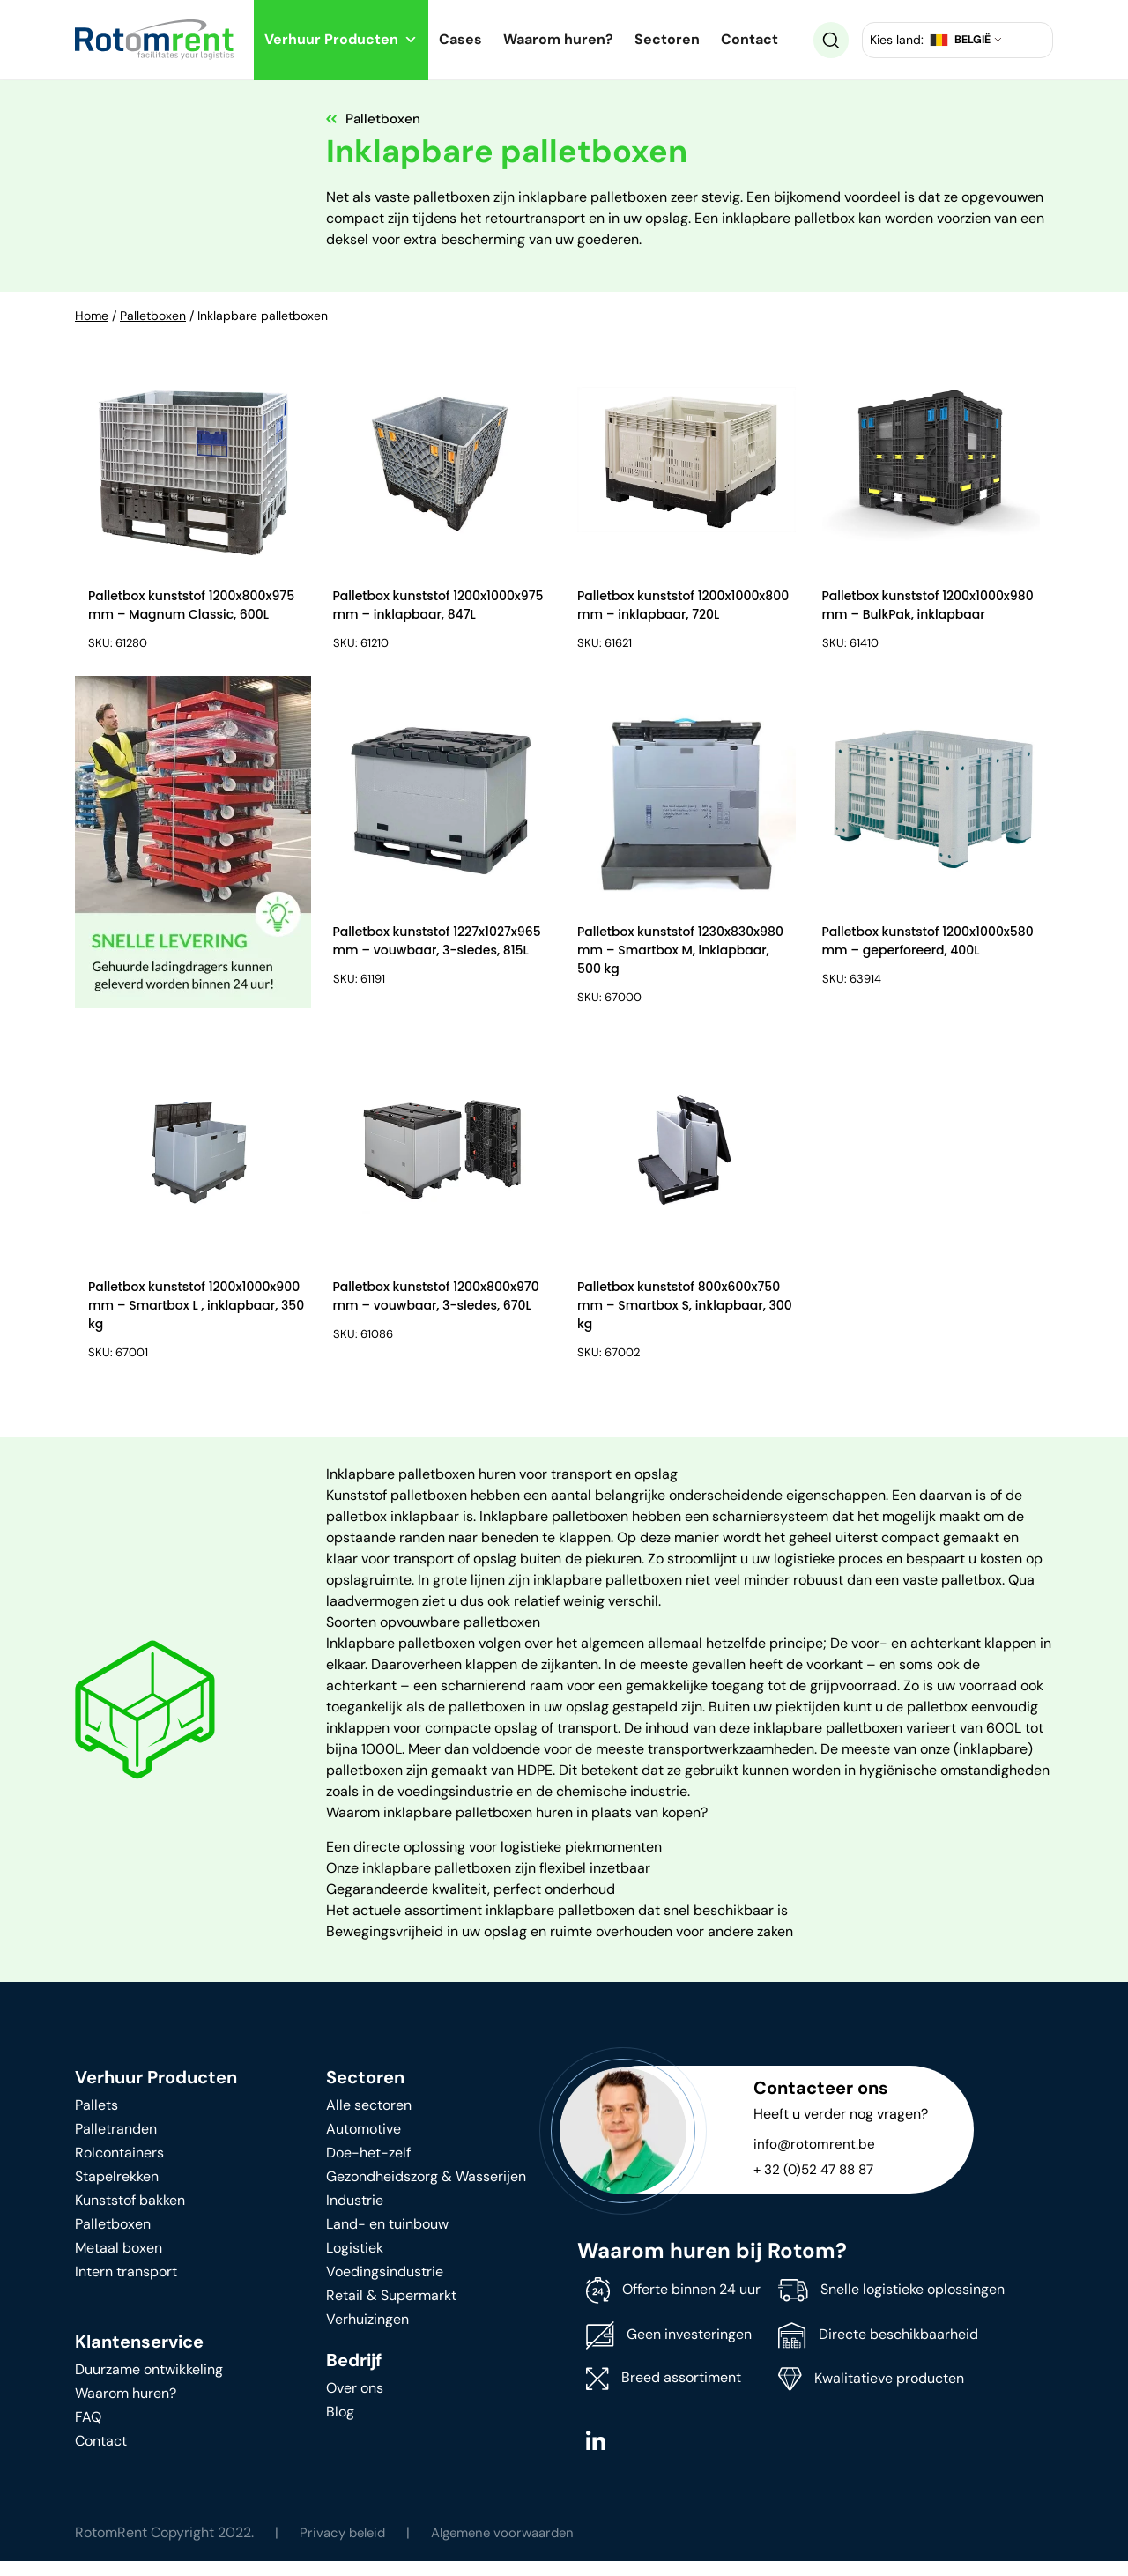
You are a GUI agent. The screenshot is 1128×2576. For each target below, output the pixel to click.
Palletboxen (153, 315)
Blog (340, 2426)
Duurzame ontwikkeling (149, 2384)
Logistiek (354, 2262)
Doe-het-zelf (368, 2167)
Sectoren (667, 39)
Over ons (354, 2403)
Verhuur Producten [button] (341, 39)
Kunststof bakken (130, 2215)
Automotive (363, 2143)
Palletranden (116, 2143)
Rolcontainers (119, 2167)
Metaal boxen (118, 2262)
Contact (749, 39)
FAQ (88, 2432)
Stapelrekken (117, 2191)
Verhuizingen (367, 2334)
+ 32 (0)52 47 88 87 (817, 2184)
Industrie (354, 2215)
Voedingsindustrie (384, 2286)
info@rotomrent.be (814, 2158)
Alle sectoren (369, 2120)
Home (91, 315)
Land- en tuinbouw (387, 2239)
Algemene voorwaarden (513, 2547)
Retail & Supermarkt (391, 2310)
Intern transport (126, 2286)
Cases (460, 39)
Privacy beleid (345, 2547)
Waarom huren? (558, 39)
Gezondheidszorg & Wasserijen (426, 2191)
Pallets (96, 2120)
